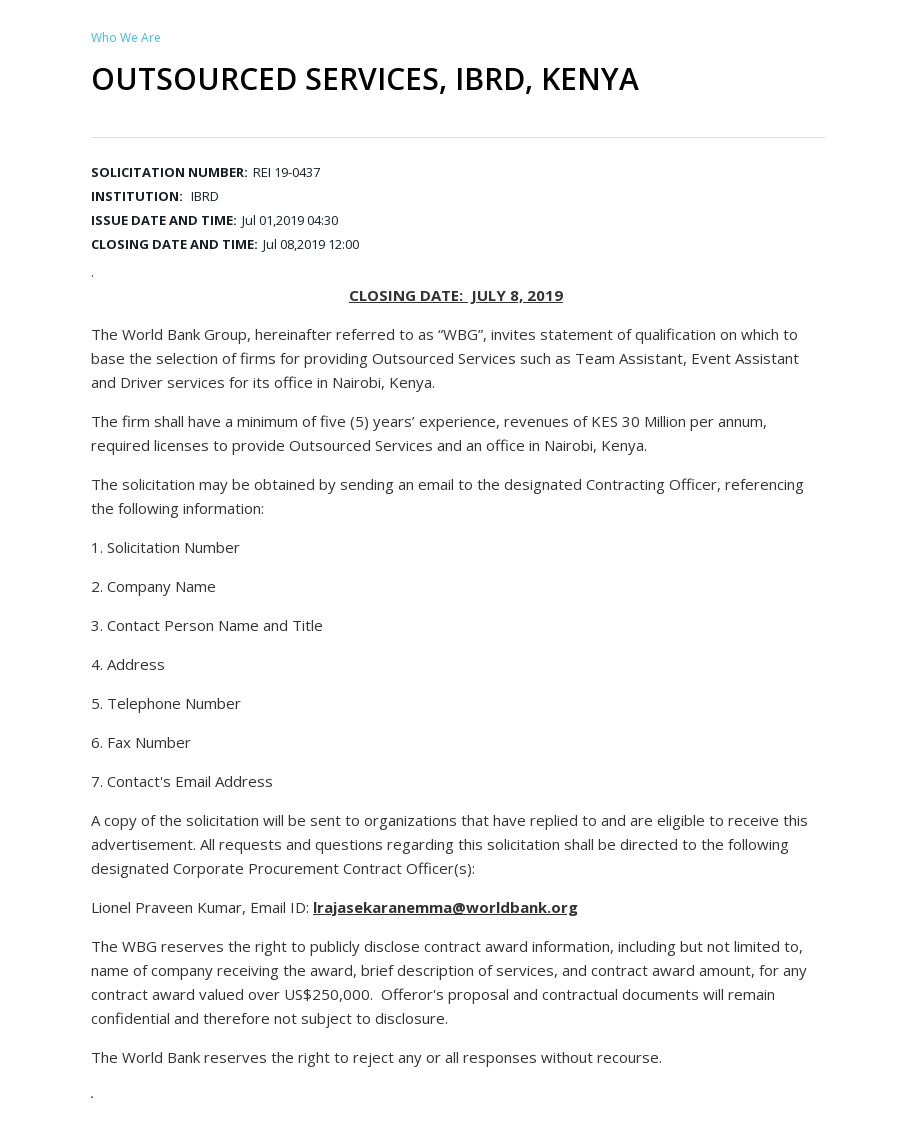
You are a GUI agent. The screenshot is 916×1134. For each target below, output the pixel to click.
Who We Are (126, 37)
